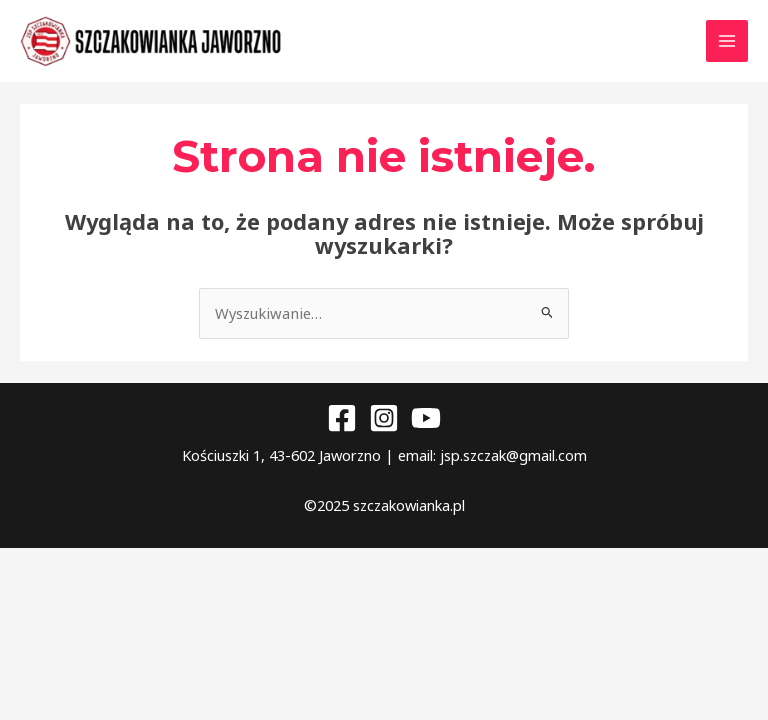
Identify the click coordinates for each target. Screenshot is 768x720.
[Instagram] (384, 429)
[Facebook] (342, 429)
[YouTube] (426, 429)
